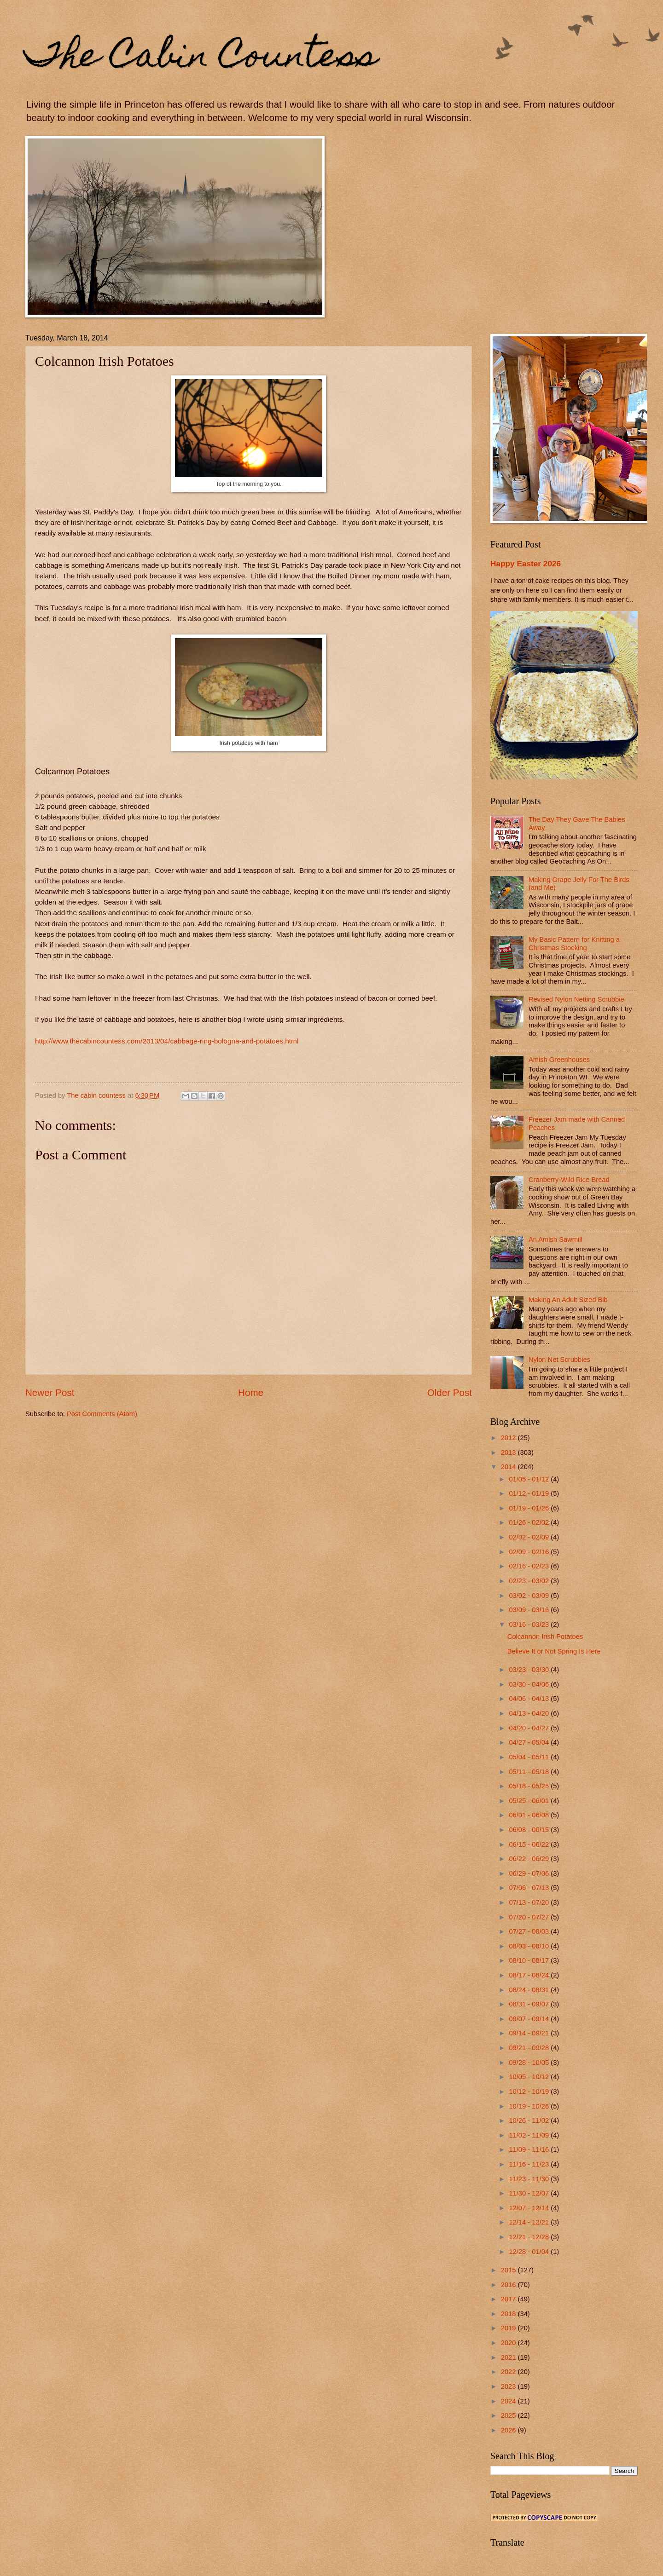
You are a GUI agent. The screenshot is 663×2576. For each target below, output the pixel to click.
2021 (509, 2357)
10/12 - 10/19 (530, 2091)
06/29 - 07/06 (530, 1873)
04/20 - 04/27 (530, 1728)
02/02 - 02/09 (530, 1537)
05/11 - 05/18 (530, 1771)
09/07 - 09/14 (530, 2019)
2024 (509, 2401)
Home (250, 1392)
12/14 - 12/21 (530, 2222)
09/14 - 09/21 (530, 2033)
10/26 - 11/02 (530, 2120)
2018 (509, 2313)
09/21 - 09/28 (530, 2048)
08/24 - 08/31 (530, 1990)
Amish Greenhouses (559, 1059)
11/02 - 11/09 (530, 2135)
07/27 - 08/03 (530, 1931)
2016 (509, 2284)
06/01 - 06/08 (530, 1815)
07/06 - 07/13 (530, 1887)
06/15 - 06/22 (530, 1844)
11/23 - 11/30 (530, 2179)
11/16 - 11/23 (530, 2164)
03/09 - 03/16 (530, 1610)
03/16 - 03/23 (530, 1624)
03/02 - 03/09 (530, 1595)
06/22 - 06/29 (530, 1858)
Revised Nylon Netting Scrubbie (576, 999)
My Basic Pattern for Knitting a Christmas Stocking (574, 943)
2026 (509, 2430)
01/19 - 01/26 (530, 1508)
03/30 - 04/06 (530, 1684)
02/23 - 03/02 (530, 1581)
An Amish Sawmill (555, 1239)
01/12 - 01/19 (530, 1493)
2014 (509, 1466)
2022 (509, 2371)
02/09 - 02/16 (530, 1552)
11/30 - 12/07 (530, 2193)
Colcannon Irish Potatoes (545, 1636)
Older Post (449, 1392)
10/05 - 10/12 (530, 2076)
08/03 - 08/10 (530, 1946)
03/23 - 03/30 (530, 1669)
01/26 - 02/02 (530, 1522)
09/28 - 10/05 (530, 2062)
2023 (509, 2386)
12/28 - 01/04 (530, 2251)
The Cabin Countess (201, 58)
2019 (509, 2328)
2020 (509, 2342)
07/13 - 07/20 (530, 1902)
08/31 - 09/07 (530, 2004)
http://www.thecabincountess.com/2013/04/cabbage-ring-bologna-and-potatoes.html (166, 1041)
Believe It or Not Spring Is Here (554, 1651)
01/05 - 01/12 (530, 1479)
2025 (509, 2415)
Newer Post (49, 1392)
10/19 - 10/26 (530, 2106)
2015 (509, 2270)
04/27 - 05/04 (530, 1742)
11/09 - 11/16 (530, 2149)
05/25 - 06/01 (530, 1800)
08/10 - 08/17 (530, 1960)
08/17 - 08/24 (530, 1975)
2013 (509, 1452)
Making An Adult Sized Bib (568, 1299)
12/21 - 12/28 (530, 2237)
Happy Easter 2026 (525, 563)
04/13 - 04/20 (530, 1713)
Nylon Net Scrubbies (559, 1359)
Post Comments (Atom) (102, 1414)
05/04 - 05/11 (530, 1757)
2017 (509, 2299)
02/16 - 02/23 (530, 1566)
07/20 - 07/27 (530, 1917)
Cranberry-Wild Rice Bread (569, 1179)
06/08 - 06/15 (530, 1829)
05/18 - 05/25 (530, 1786)
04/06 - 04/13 (530, 1698)
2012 (509, 1437)
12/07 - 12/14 (530, 2208)
